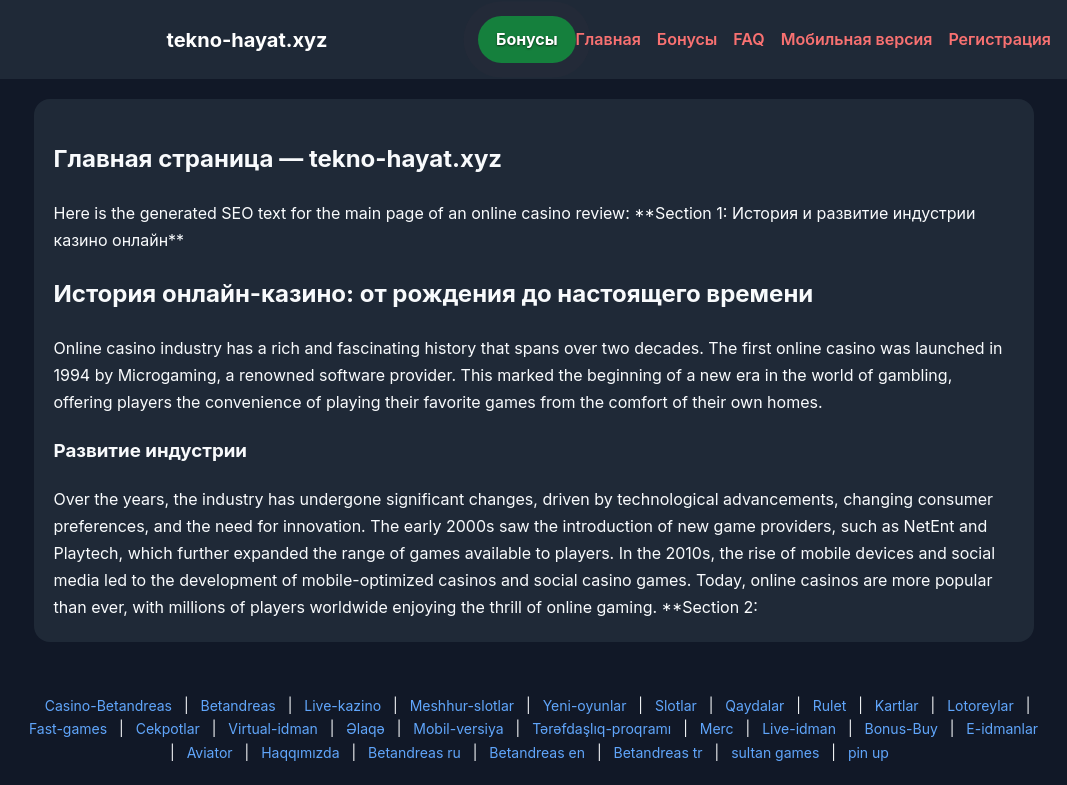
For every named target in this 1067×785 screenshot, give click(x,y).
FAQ (748, 39)
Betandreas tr (658, 752)
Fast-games (68, 728)
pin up (868, 752)
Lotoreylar (980, 705)
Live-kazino (342, 705)
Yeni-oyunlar (585, 705)
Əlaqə (365, 728)
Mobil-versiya (458, 728)
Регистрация (999, 39)
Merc (717, 728)
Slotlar (676, 705)
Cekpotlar (168, 728)
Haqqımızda (300, 752)
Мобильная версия (857, 39)
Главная (608, 39)
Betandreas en (537, 752)
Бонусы (527, 39)
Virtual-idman (272, 728)
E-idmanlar (1002, 728)
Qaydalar (754, 705)
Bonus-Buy (901, 728)
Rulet (829, 705)
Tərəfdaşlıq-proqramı (601, 728)
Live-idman (799, 728)
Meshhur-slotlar (462, 705)
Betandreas (237, 705)
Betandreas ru (414, 752)
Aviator (210, 752)
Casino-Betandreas (108, 705)
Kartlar (897, 705)
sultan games (775, 752)
